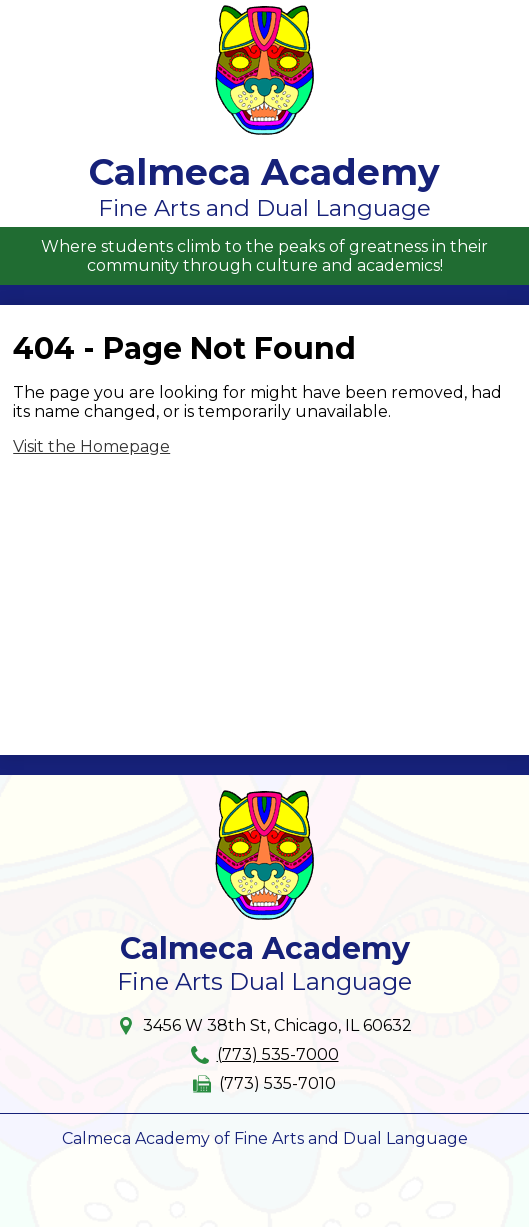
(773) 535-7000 (278, 1054)
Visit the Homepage (91, 446)
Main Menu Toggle (495, 16)
